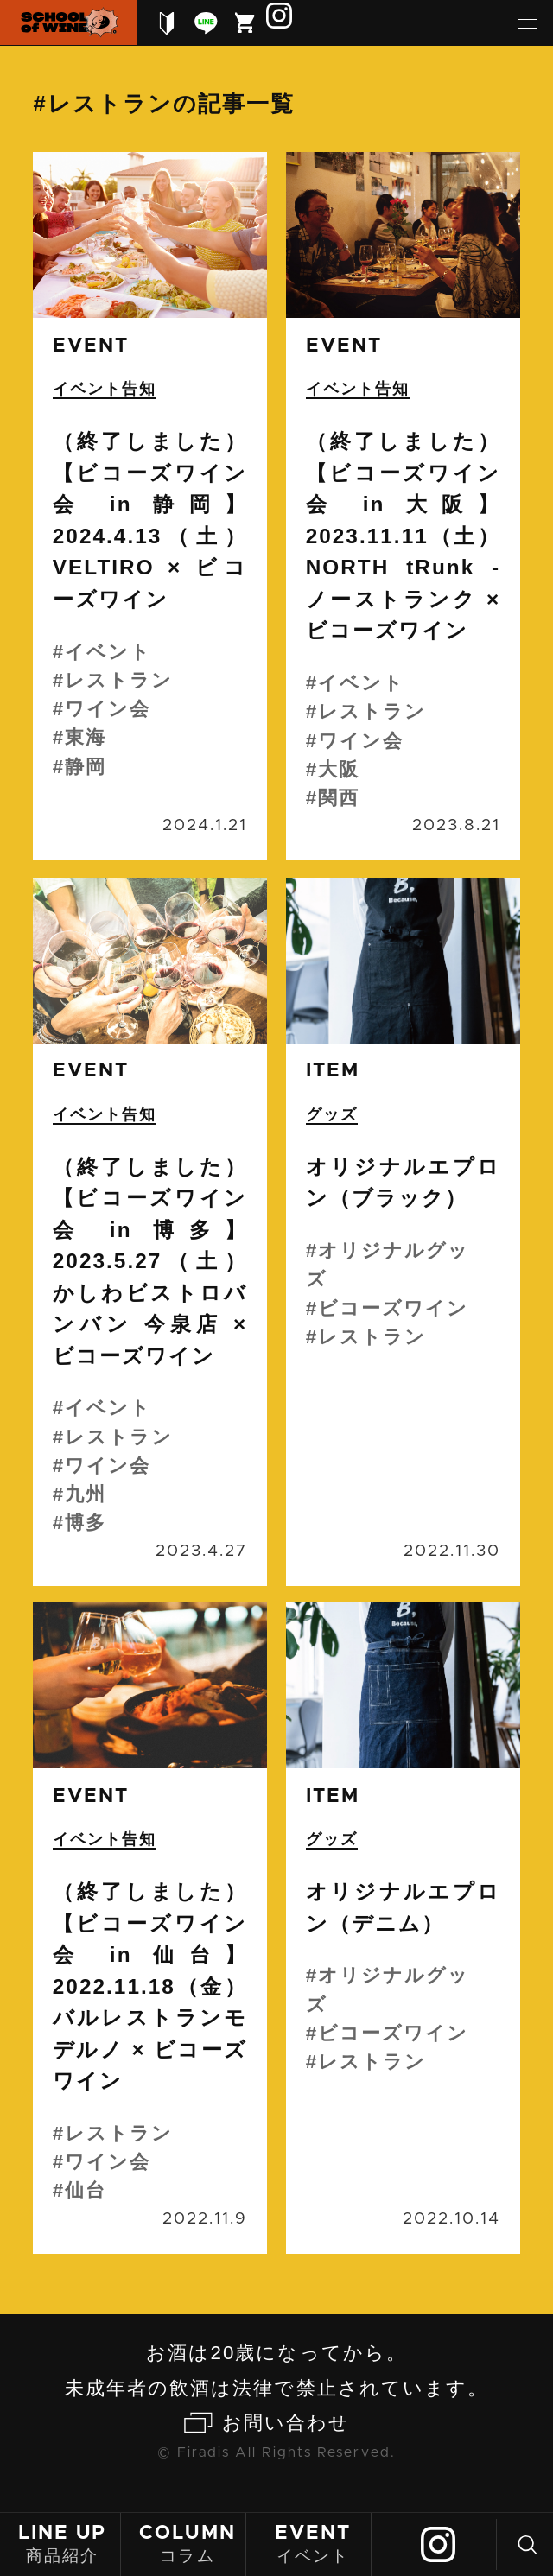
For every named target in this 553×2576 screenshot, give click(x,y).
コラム (187, 2543)
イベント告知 (104, 388)
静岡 (85, 766)
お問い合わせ (286, 2422)
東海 (85, 737)
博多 (85, 1522)
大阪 (338, 769)
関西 (338, 798)
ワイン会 (107, 709)
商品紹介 (62, 2543)
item (332, 1071)
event (91, 346)
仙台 (85, 2190)
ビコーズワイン (393, 1308)
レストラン (119, 680)
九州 (85, 1494)
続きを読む (149, 506)
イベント (313, 2543)
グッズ (332, 1114)
